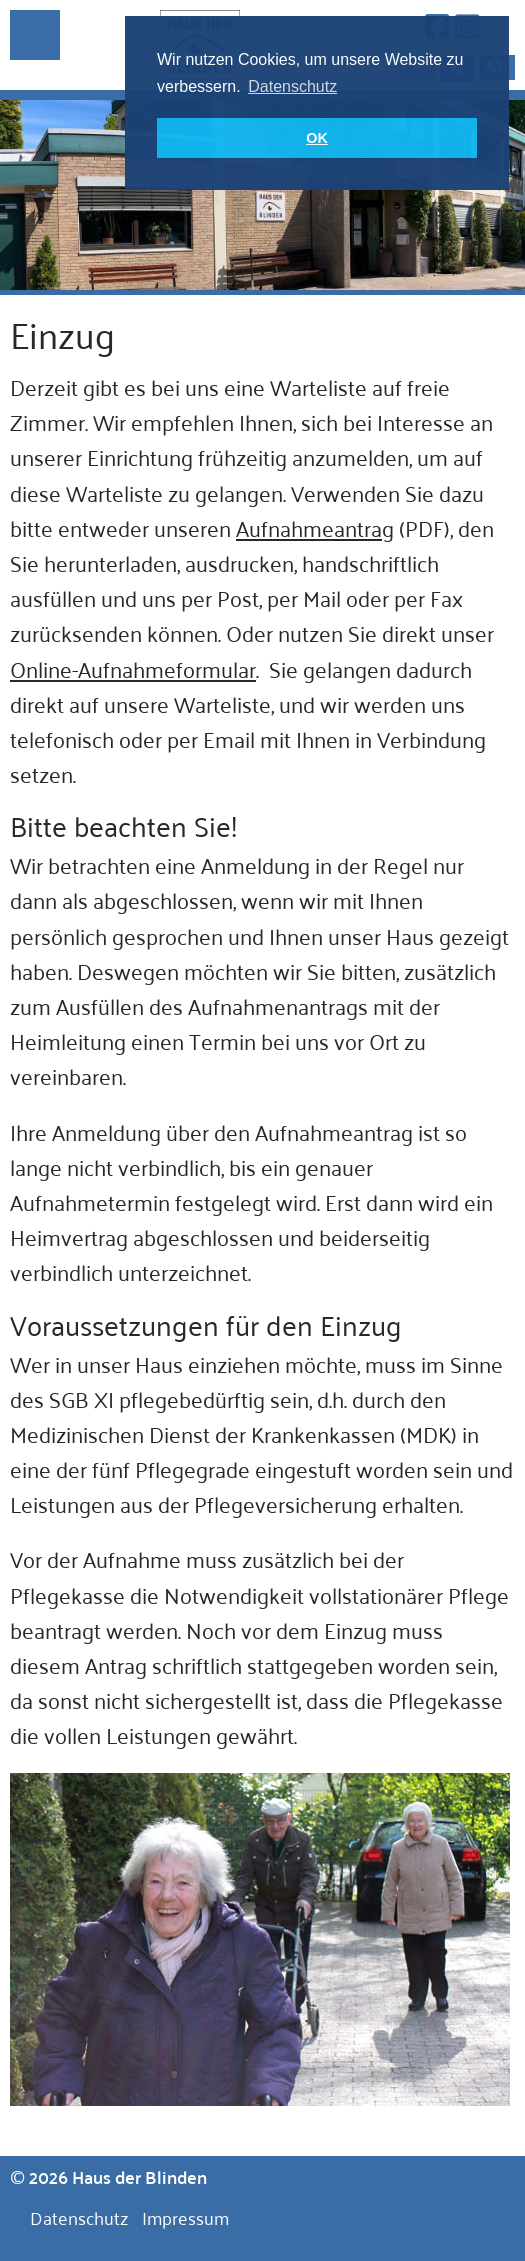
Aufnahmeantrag (315, 527)
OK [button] (317, 138)
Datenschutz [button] (292, 86)
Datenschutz (79, 2217)
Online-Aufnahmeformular (133, 668)
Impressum (185, 2217)
